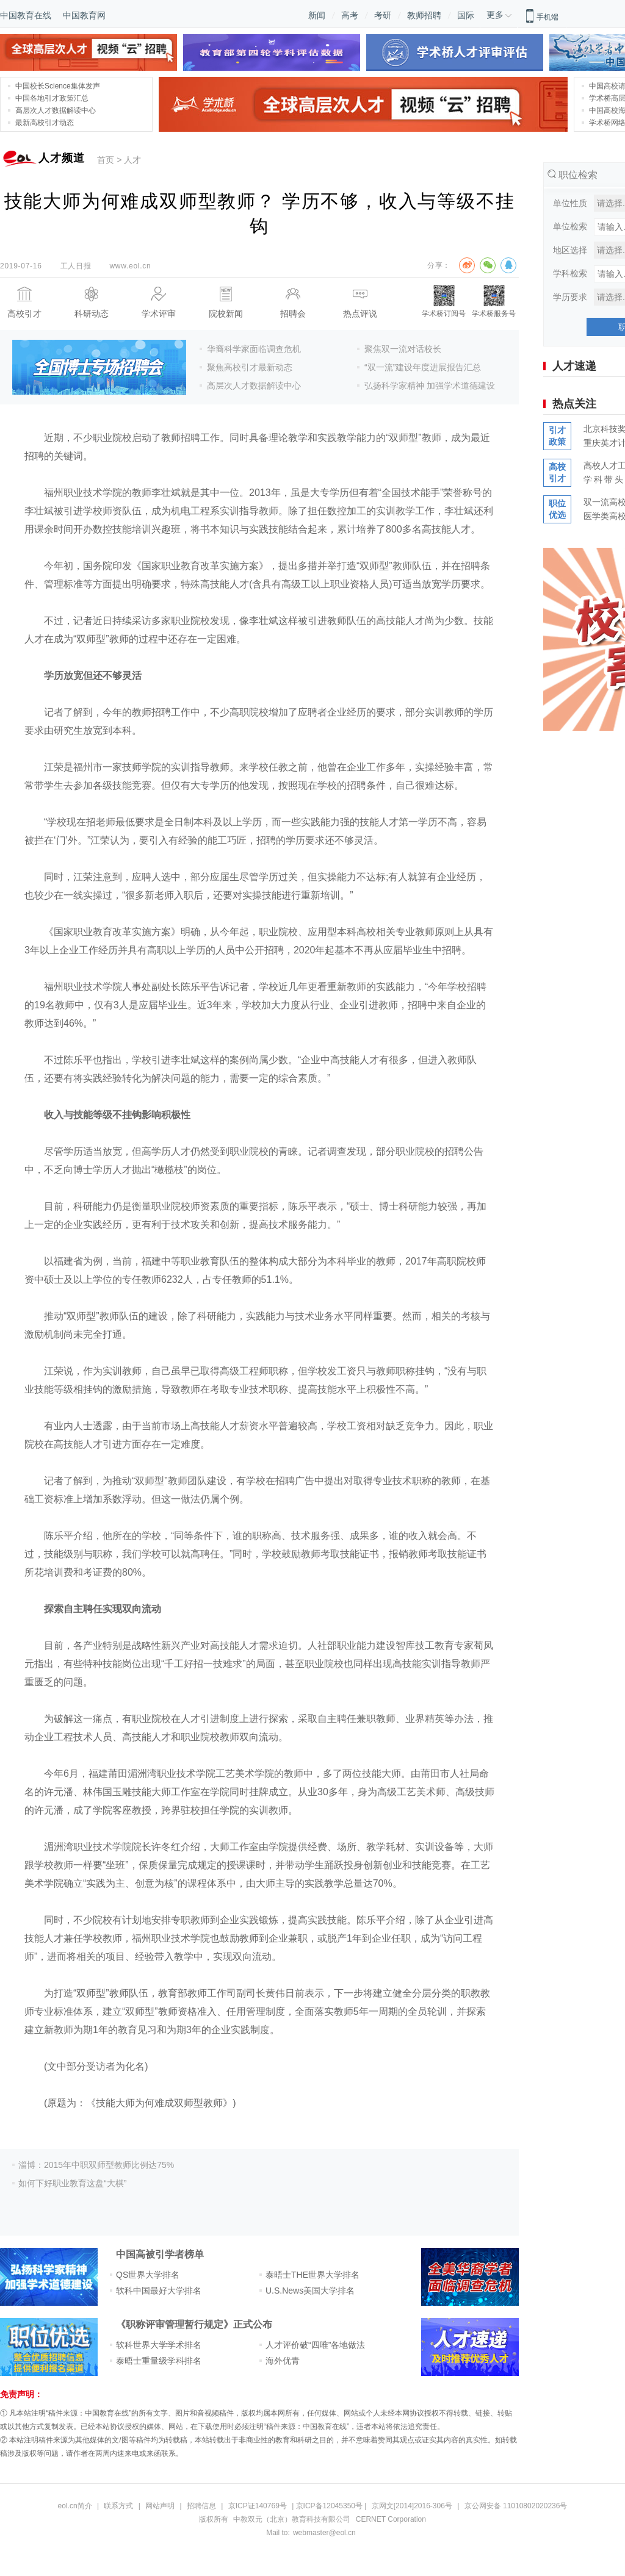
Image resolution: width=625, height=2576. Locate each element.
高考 (349, 15)
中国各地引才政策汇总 (52, 98)
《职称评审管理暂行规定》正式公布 (194, 2324)
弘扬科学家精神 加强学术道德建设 (429, 385)
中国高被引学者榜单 (160, 2254)
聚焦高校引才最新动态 (249, 367)
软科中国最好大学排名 (158, 2290)
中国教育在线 (25, 15)
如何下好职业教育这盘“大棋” (72, 2183)
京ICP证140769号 (257, 2506)
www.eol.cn (130, 266)
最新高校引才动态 (44, 122)
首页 (105, 160)
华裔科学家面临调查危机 (254, 349)
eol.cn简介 (75, 2506)
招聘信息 (201, 2506)
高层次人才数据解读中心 (55, 110)
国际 (465, 15)
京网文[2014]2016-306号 (412, 2506)
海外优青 (283, 2361)
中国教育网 (84, 15)
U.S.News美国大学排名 (310, 2290)
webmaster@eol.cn (324, 2532)
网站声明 (160, 2506)
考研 (382, 15)
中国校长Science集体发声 (57, 86)
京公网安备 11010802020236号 (516, 2506)
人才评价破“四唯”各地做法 (315, 2345)
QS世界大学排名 (147, 2275)
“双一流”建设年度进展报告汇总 (422, 367)
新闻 (316, 15)
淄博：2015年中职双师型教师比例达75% (96, 2165)
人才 (132, 160)
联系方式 (118, 2506)
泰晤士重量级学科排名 (158, 2361)
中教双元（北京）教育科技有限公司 (291, 2519)
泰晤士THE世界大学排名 (312, 2275)
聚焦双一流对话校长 (402, 349)
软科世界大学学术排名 (158, 2345)
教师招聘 (424, 15)
